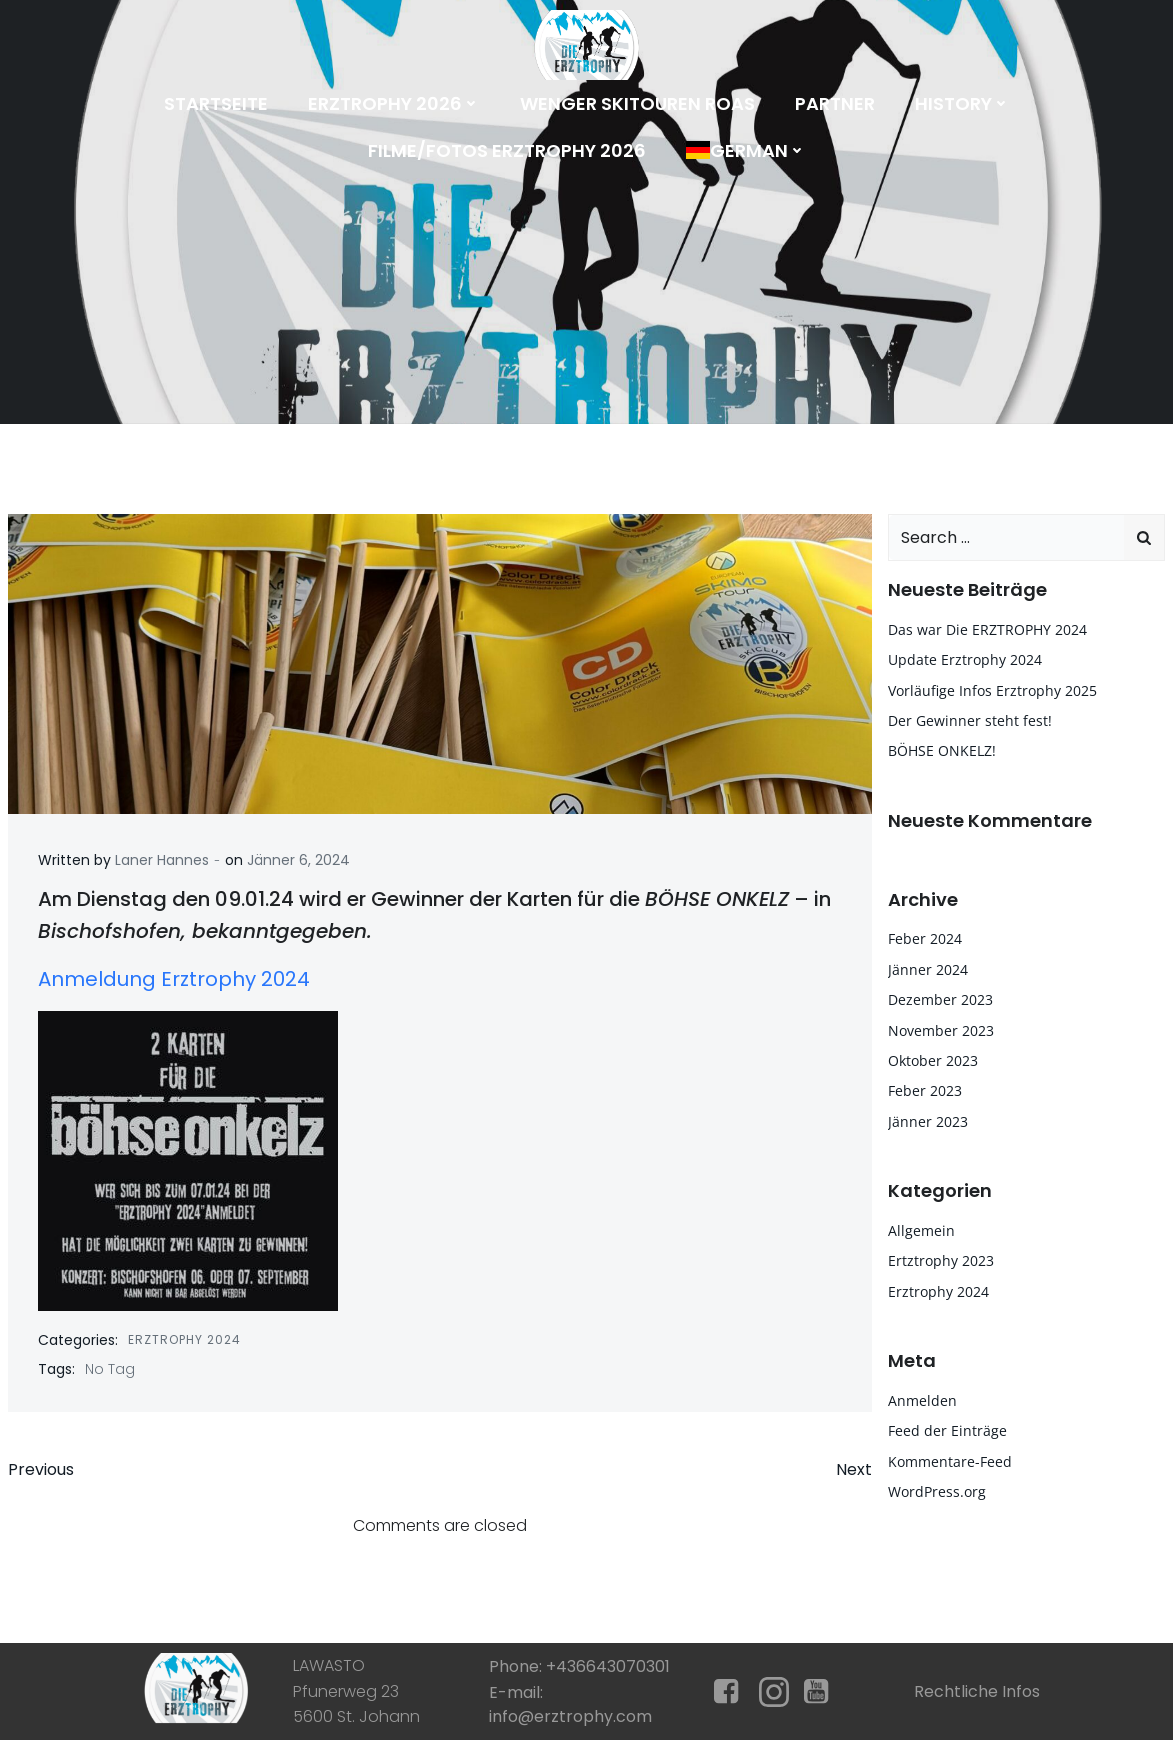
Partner (835, 103)
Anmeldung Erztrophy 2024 (174, 979)
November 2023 (941, 1030)
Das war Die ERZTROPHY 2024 (987, 629)
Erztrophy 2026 (394, 103)
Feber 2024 (925, 938)
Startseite (216, 103)
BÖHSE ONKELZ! (942, 750)
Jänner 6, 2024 (298, 860)
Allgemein (921, 1230)
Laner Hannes (162, 860)
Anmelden (922, 1400)
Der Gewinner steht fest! (970, 720)
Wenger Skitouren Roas (637, 103)
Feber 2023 (925, 1090)
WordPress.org (937, 1491)
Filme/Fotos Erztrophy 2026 (507, 150)
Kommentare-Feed (950, 1461)
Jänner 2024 (928, 969)
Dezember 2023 (940, 999)
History (962, 103)
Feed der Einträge (947, 1430)
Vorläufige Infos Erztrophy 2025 (992, 690)
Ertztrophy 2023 (941, 1260)
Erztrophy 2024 (184, 1339)
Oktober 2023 (933, 1060)
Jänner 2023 (928, 1121)
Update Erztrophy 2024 (965, 659)
